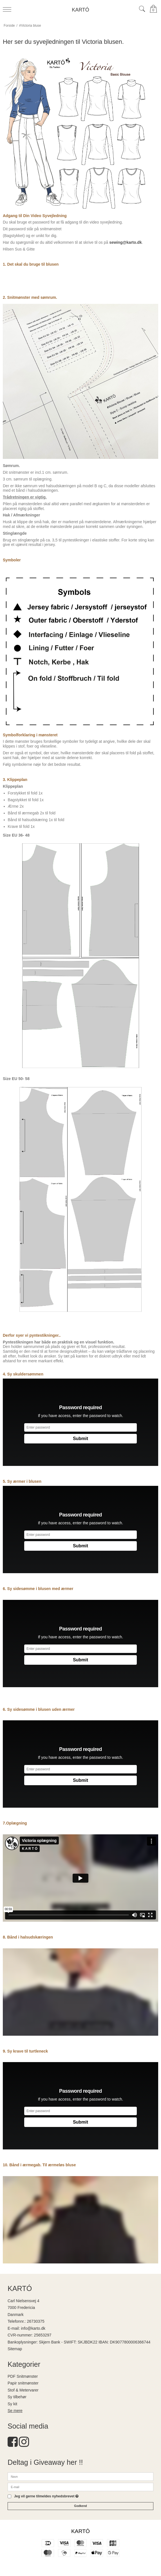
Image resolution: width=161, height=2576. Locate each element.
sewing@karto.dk (125, 242)
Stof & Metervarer (23, 2390)
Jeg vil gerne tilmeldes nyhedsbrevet (46, 2496)
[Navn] (80, 2476)
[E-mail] (80, 2486)
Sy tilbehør (17, 2397)
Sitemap (15, 2349)
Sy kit (12, 2404)
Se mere (15, 2410)
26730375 (35, 2321)
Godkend (80, 2505)
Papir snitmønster (23, 2383)
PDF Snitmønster (23, 2376)
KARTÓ (80, 10)
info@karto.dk (33, 2328)
